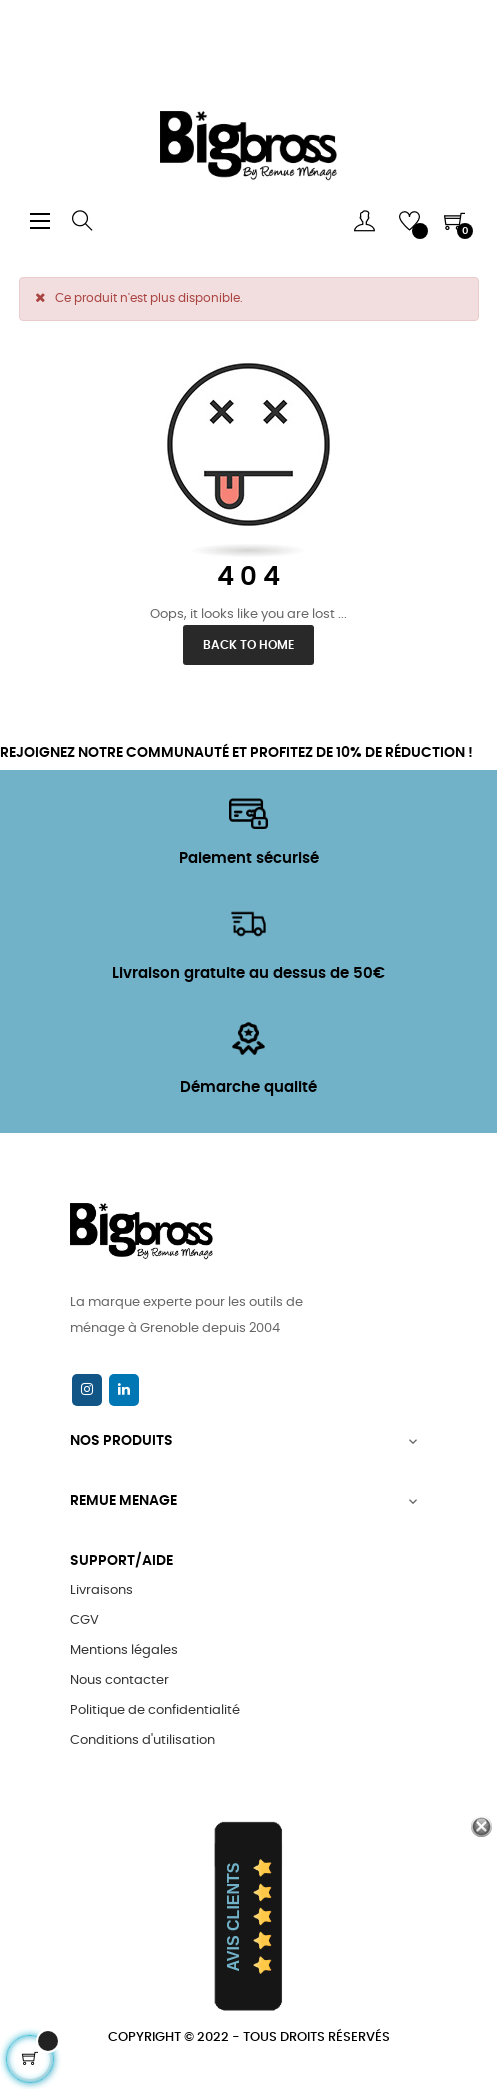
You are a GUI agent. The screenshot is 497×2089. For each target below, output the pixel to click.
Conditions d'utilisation (142, 1740)
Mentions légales (124, 1650)
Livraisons (101, 1590)
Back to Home (248, 645)
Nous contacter (119, 1680)
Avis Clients (233, 1916)
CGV (84, 1620)
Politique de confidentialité (155, 1710)
